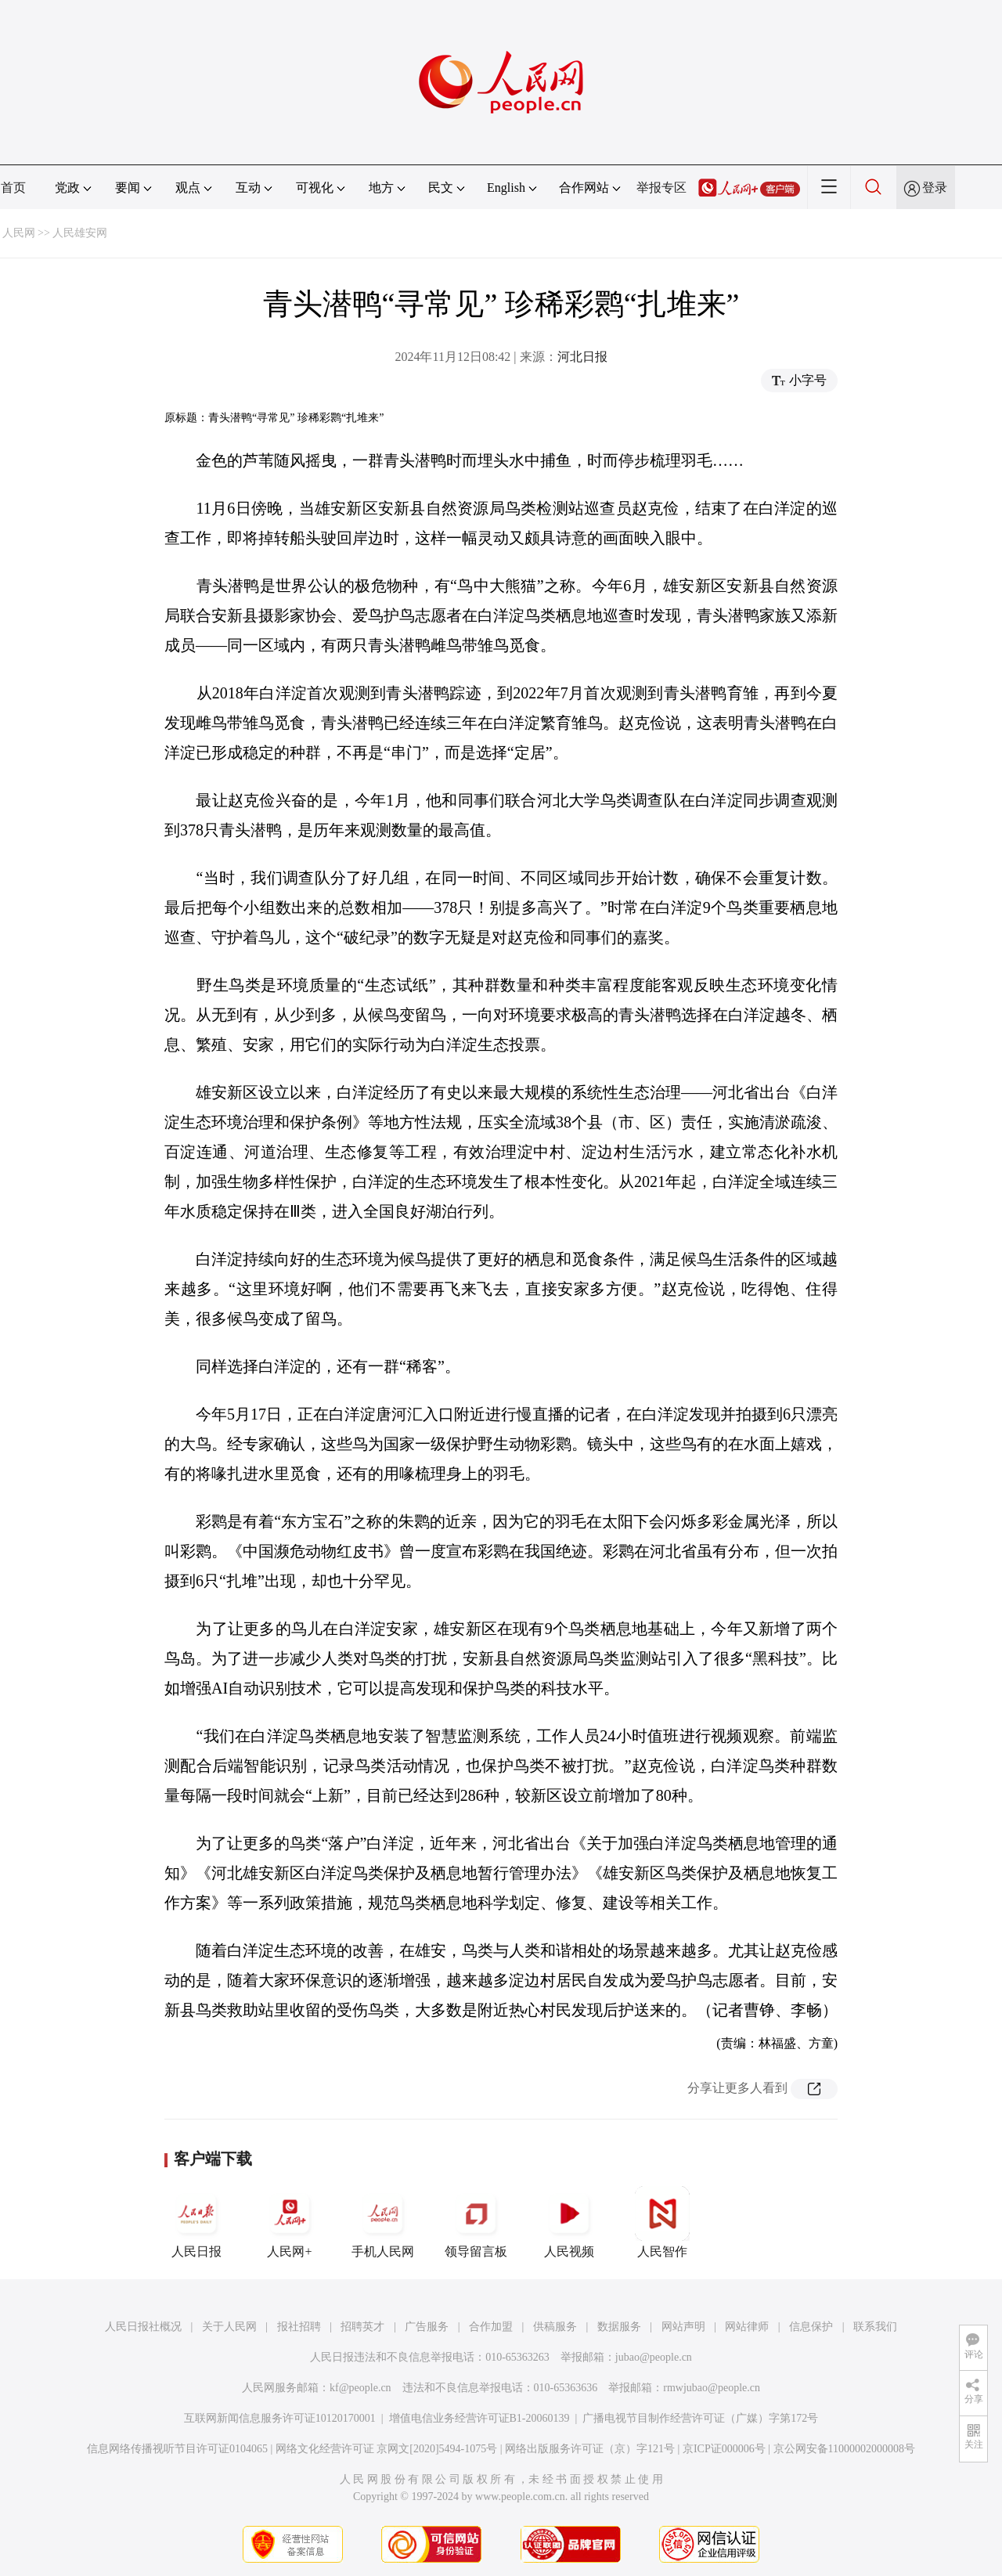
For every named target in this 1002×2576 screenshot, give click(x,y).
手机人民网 (382, 2222)
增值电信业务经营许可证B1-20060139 (479, 2418)
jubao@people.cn (653, 2357)
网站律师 (747, 2326)
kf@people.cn (360, 2388)
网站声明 (683, 2326)
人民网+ (289, 2222)
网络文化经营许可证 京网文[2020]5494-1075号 (387, 2449)
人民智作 (662, 2222)
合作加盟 (491, 2326)
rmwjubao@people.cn (711, 2388)
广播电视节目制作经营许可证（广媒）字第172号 (700, 2418)
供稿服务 (555, 2326)
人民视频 (569, 2222)
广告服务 (427, 2326)
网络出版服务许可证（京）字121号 (590, 2449)
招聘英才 (362, 2326)
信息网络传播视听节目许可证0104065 (177, 2449)
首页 (13, 187)
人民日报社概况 (143, 2326)
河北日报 (582, 356)
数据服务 (619, 2326)
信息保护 (811, 2326)
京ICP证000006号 (724, 2449)
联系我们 (875, 2326)
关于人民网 (229, 2326)
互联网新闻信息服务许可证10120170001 (280, 2418)
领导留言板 (476, 2222)
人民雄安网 (79, 233)
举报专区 (661, 187)
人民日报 (196, 2222)
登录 (934, 187)
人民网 (18, 233)
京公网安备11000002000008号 (844, 2449)
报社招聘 (299, 2326)
